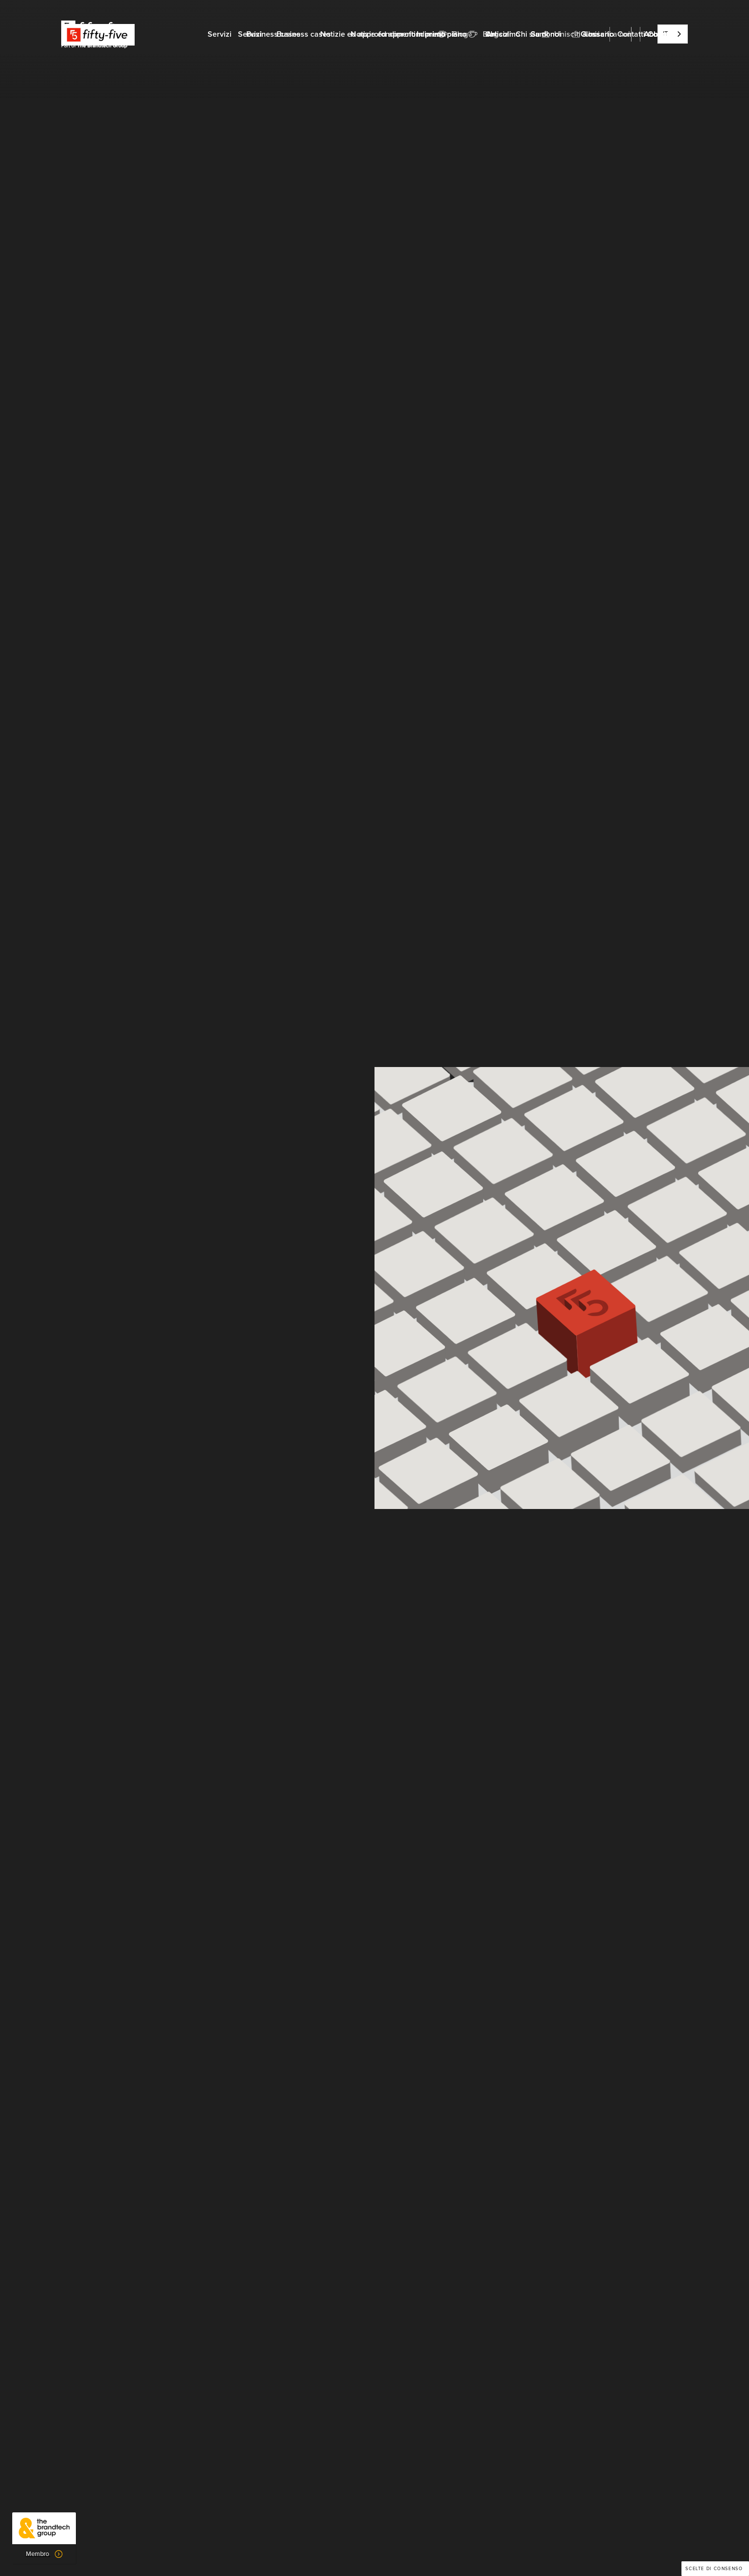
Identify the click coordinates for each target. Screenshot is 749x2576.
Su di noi (546, 34)
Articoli (498, 34)
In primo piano (442, 34)
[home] (98, 34)
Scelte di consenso (714, 2569)
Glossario (597, 34)
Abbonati (660, 34)
